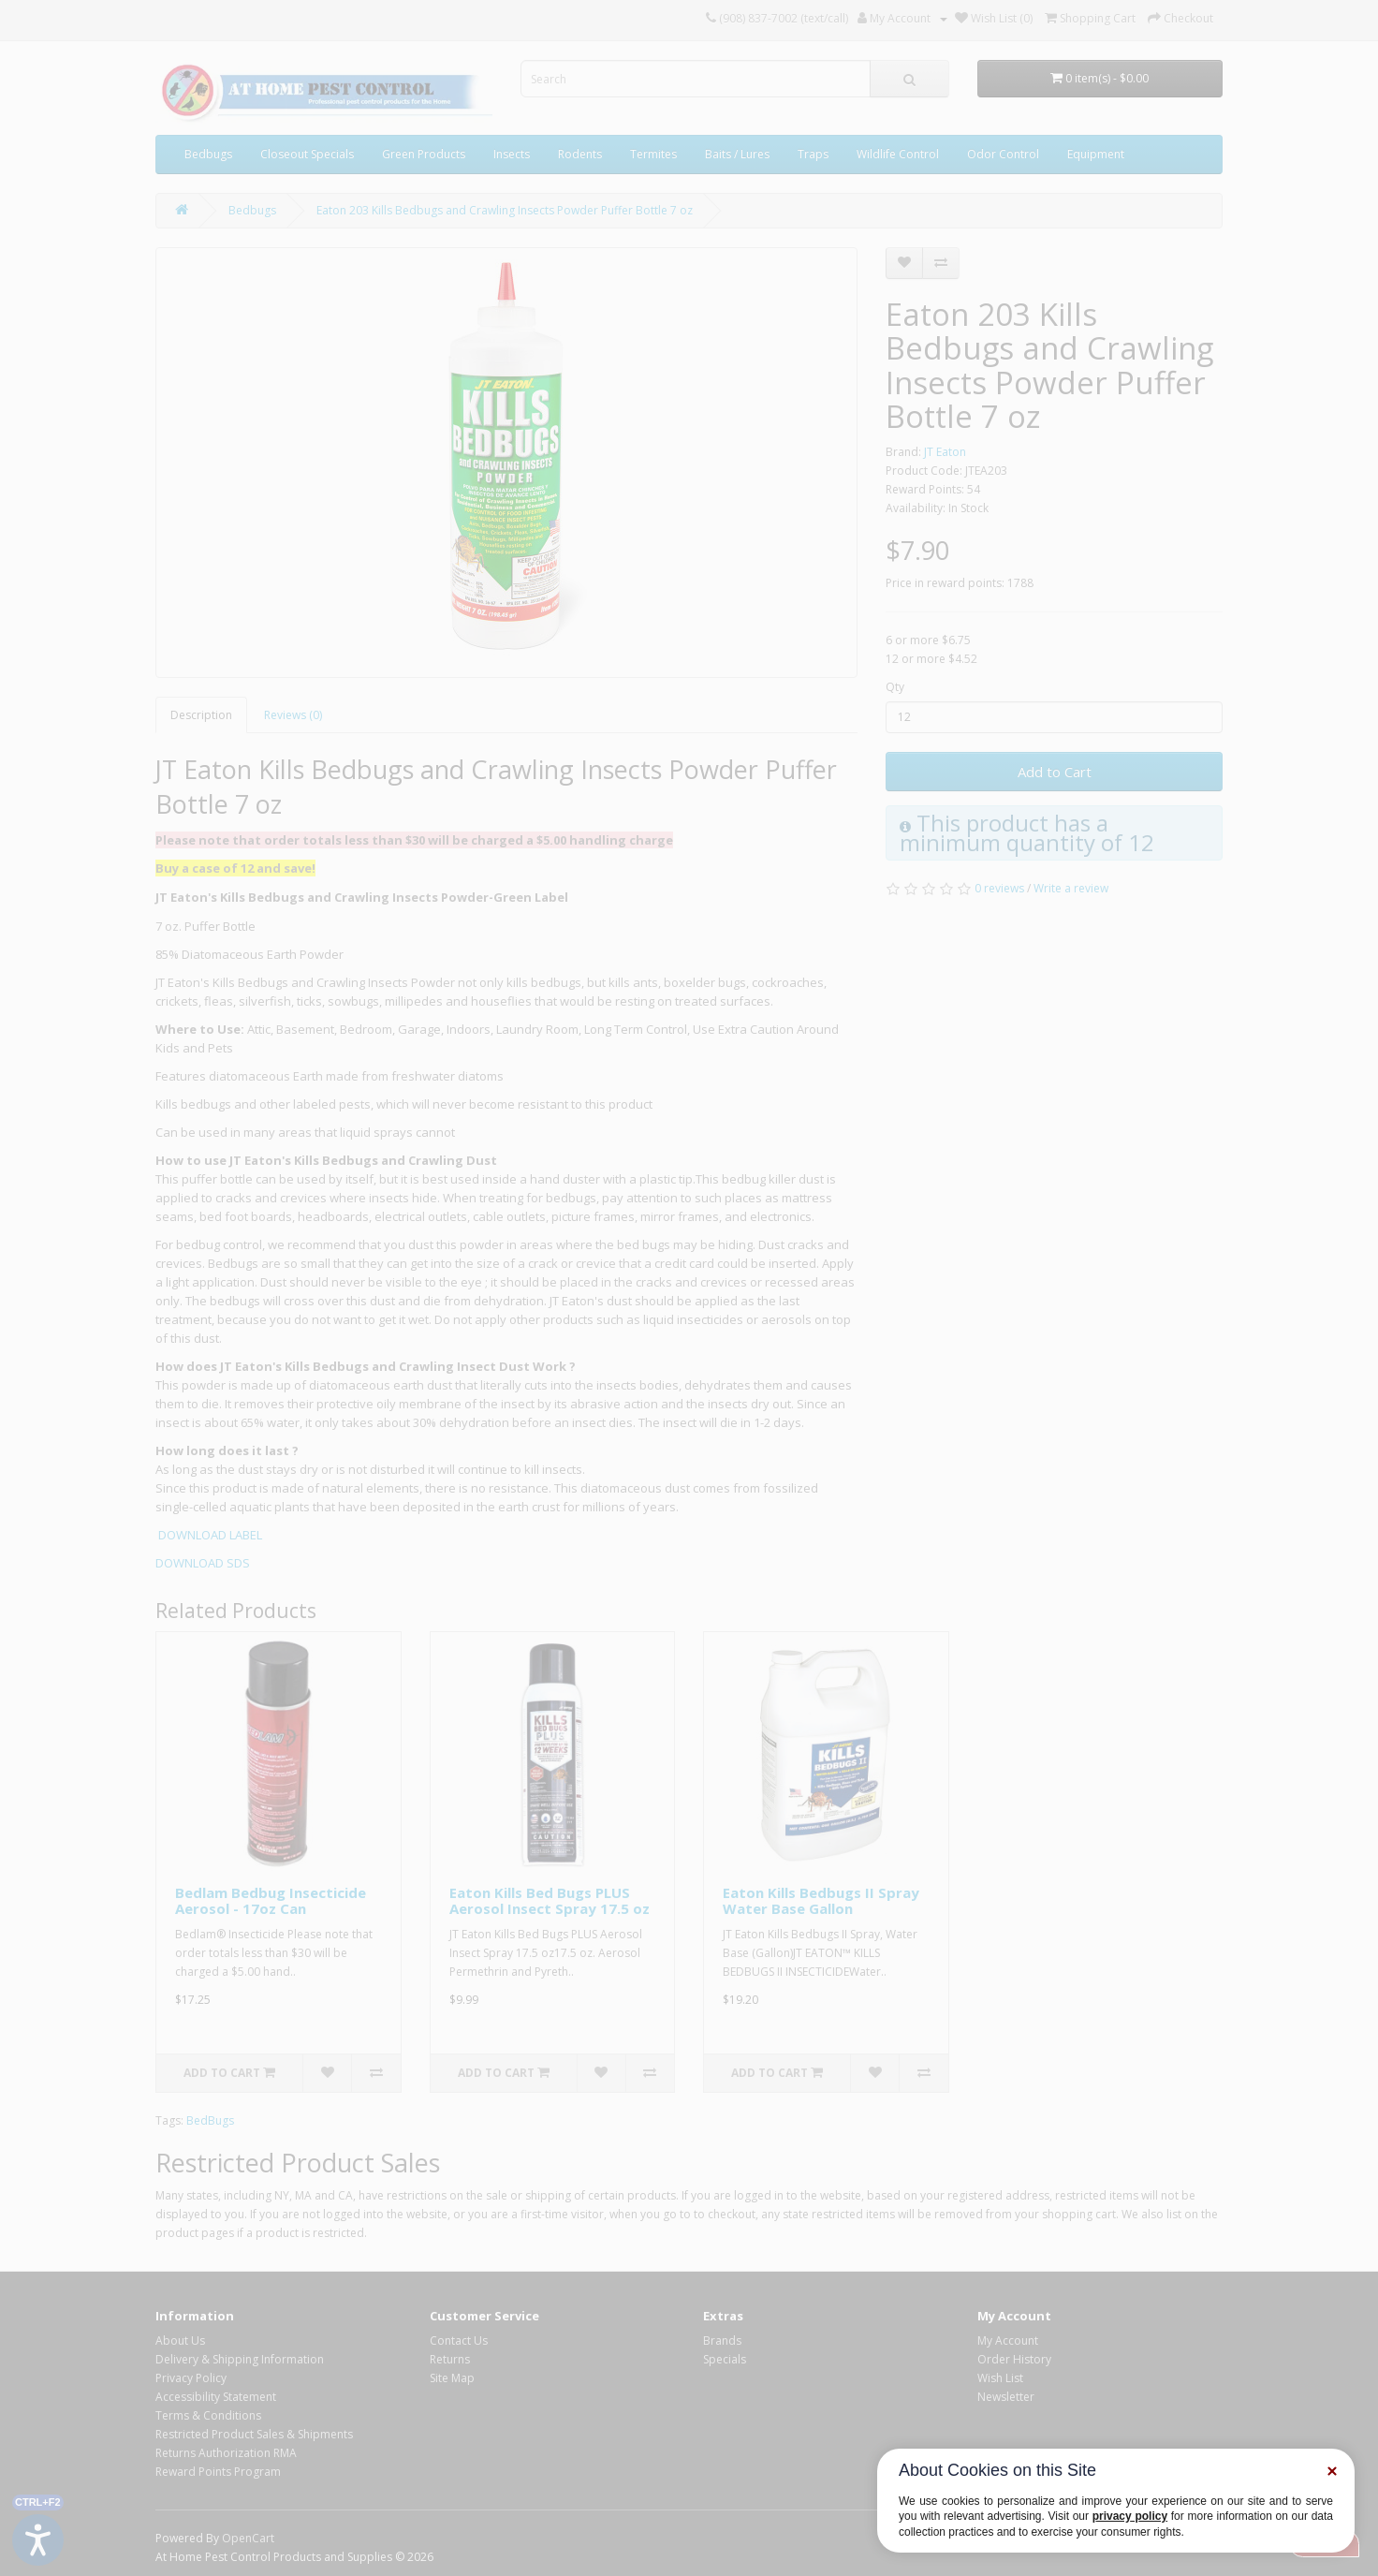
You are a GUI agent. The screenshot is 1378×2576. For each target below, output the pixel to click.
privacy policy (1129, 2516)
